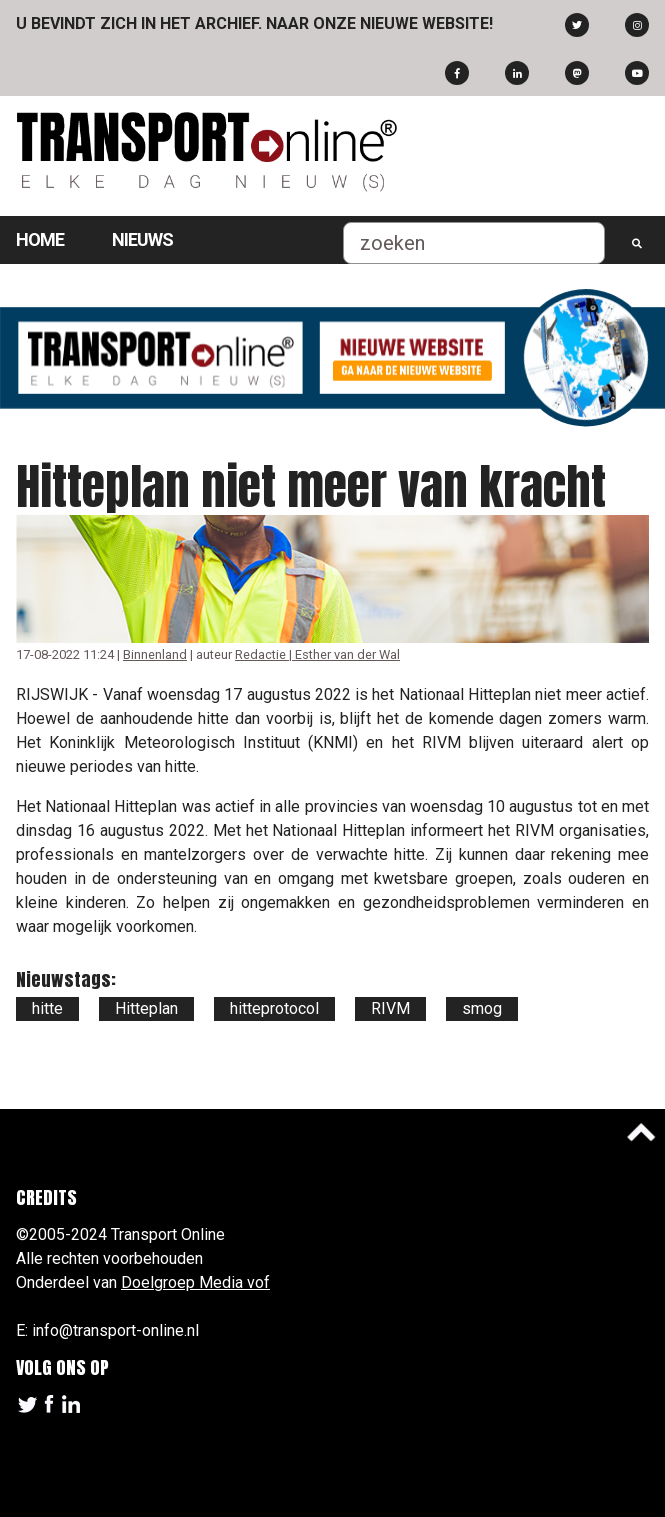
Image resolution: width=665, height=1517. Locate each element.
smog (482, 1008)
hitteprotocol (274, 1008)
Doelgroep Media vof (195, 1282)
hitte (47, 1008)
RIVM (390, 1008)
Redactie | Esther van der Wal (317, 654)
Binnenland (155, 654)
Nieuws (142, 239)
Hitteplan (146, 1008)
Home (40, 239)
